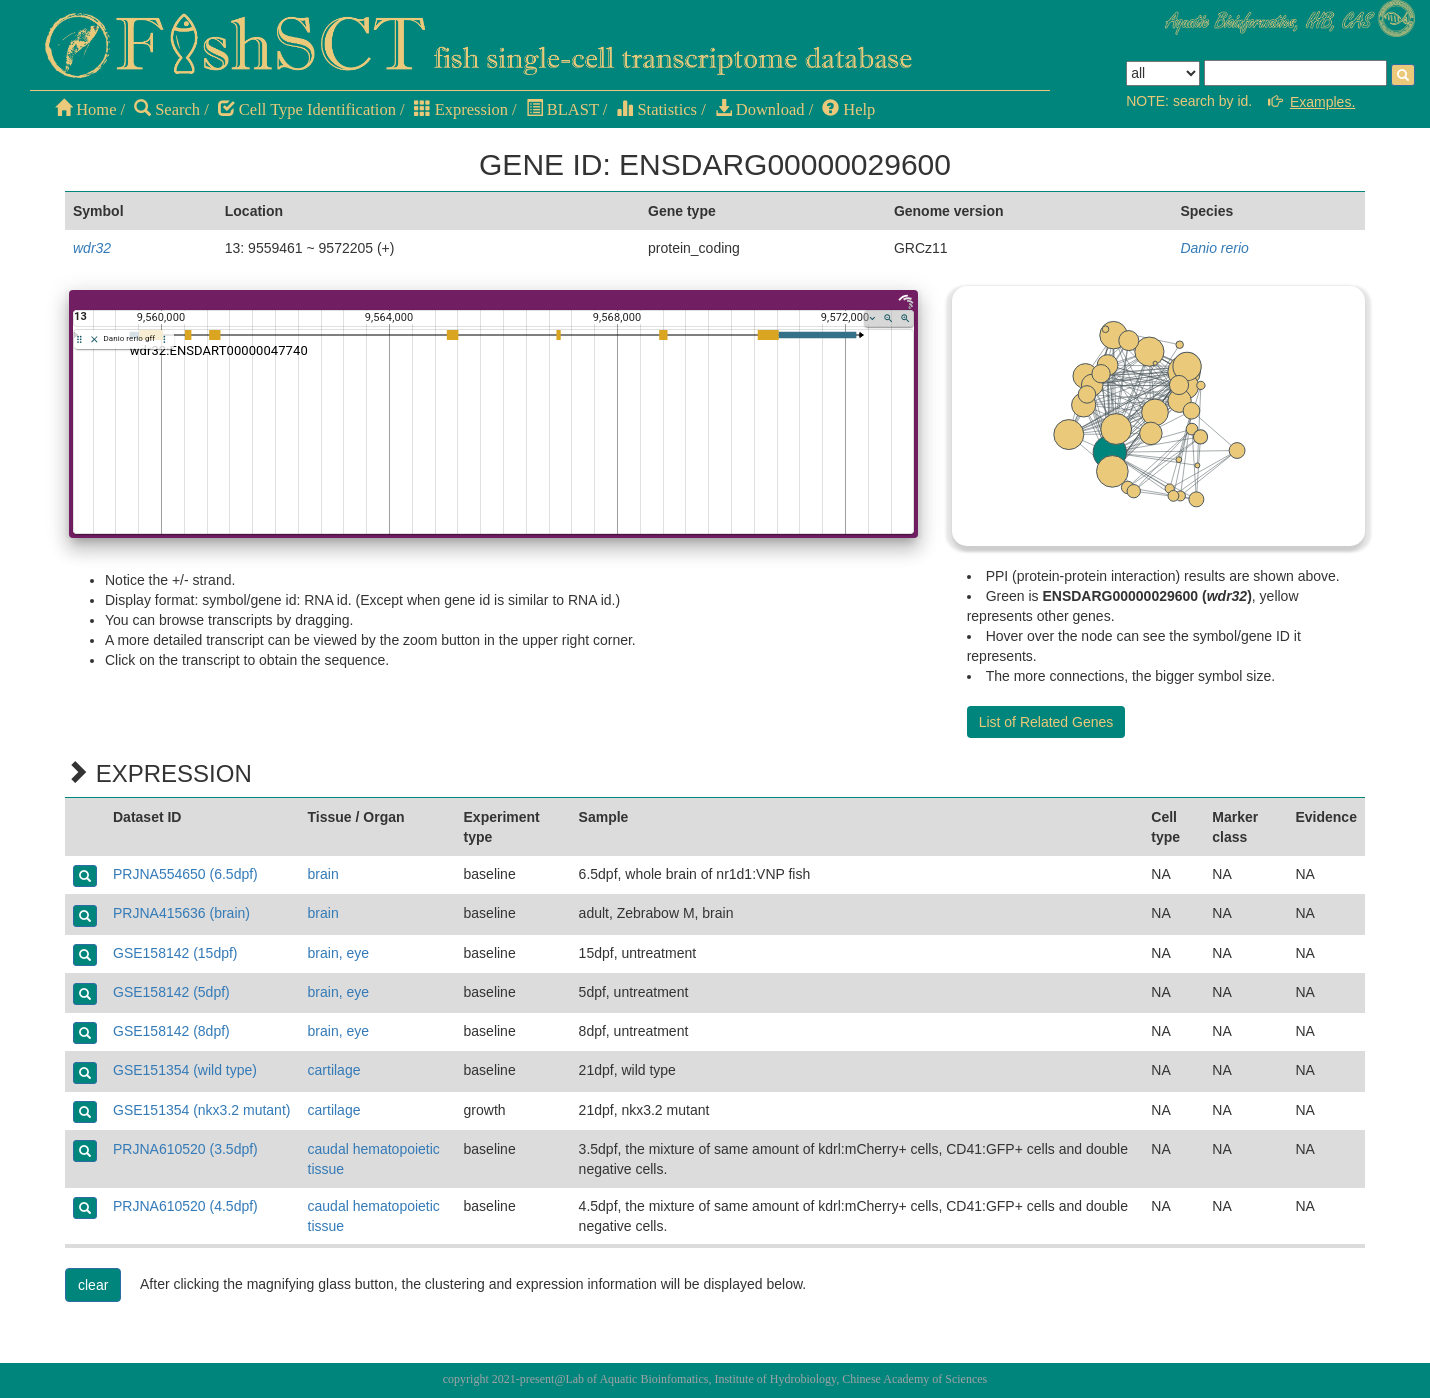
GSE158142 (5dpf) (171, 992)
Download (760, 109)
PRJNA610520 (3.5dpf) (185, 1149)
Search (167, 109)
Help (848, 109)
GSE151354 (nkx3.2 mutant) (201, 1110)
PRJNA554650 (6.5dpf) (185, 874)
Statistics (656, 109)
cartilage (334, 1070)
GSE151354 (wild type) (185, 1070)
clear (93, 1285)
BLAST (562, 109)
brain (323, 874)
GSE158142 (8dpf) (171, 1031)
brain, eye (338, 953)
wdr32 (92, 248)
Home (85, 109)
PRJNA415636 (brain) (181, 913)
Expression (461, 109)
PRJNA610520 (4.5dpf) (185, 1206)
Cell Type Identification (307, 109)
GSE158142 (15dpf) (175, 953)
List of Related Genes (1046, 722)
